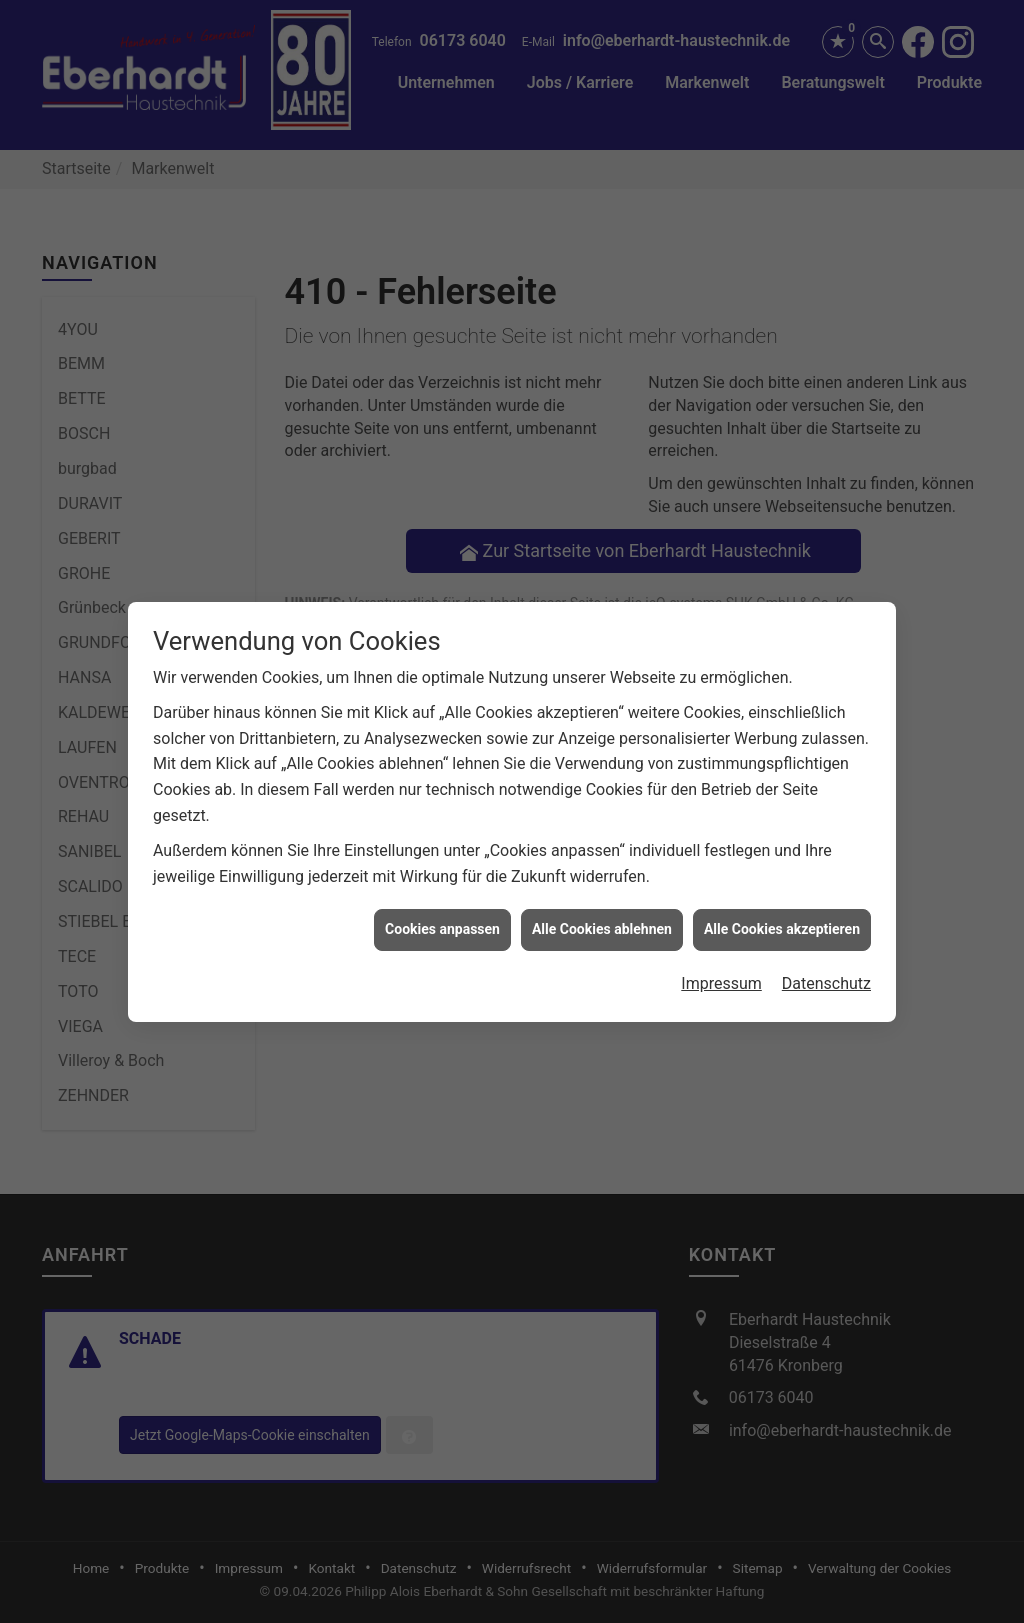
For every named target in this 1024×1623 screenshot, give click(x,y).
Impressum (721, 965)
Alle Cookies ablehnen (602, 912)
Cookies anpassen (442, 912)
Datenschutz (826, 965)
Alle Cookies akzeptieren (782, 912)
